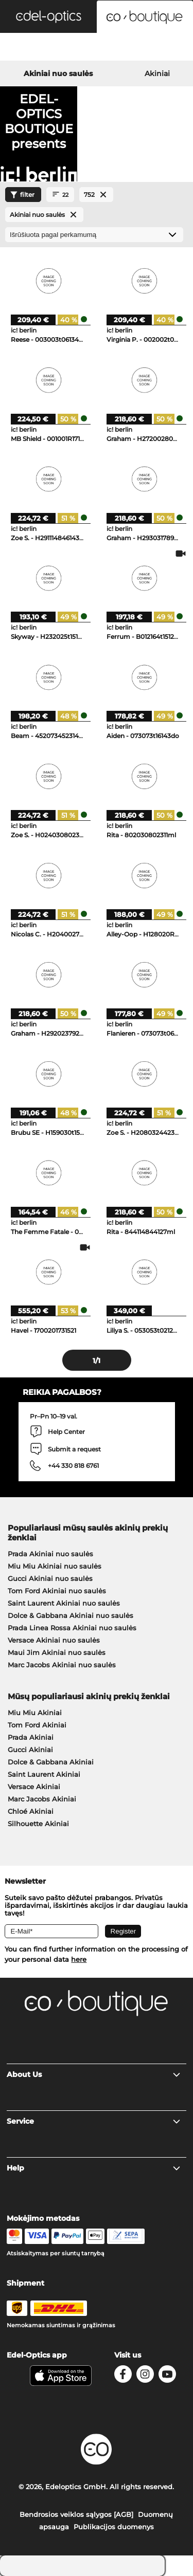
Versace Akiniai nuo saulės (54, 1640)
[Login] (96, 48)
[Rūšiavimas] (94, 234)
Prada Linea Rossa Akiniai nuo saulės (72, 1628)
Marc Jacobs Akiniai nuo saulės (62, 1665)
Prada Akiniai (31, 1737)
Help (94, 2168)
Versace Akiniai (34, 1786)
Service (94, 2121)
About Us (94, 2074)
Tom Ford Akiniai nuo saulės (57, 1591)
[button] (48, 16)
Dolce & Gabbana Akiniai (51, 1762)
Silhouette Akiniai (38, 1823)
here (78, 1959)
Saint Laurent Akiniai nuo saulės (64, 1603)
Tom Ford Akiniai (37, 1725)
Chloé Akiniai (31, 1811)
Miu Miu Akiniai (35, 1712)
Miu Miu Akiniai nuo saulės (54, 1566)
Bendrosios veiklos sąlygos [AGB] (76, 2514)
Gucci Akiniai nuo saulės (50, 1578)
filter (21, 195)
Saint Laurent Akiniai (44, 1774)
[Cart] (160, 48)
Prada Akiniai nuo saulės (50, 1554)
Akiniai (157, 73)
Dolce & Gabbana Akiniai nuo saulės (70, 1615)
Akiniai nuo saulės (58, 73)
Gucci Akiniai (30, 1749)
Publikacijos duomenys (114, 2527)
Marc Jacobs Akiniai (42, 1799)
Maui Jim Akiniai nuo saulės (57, 1652)
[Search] (32, 48)
